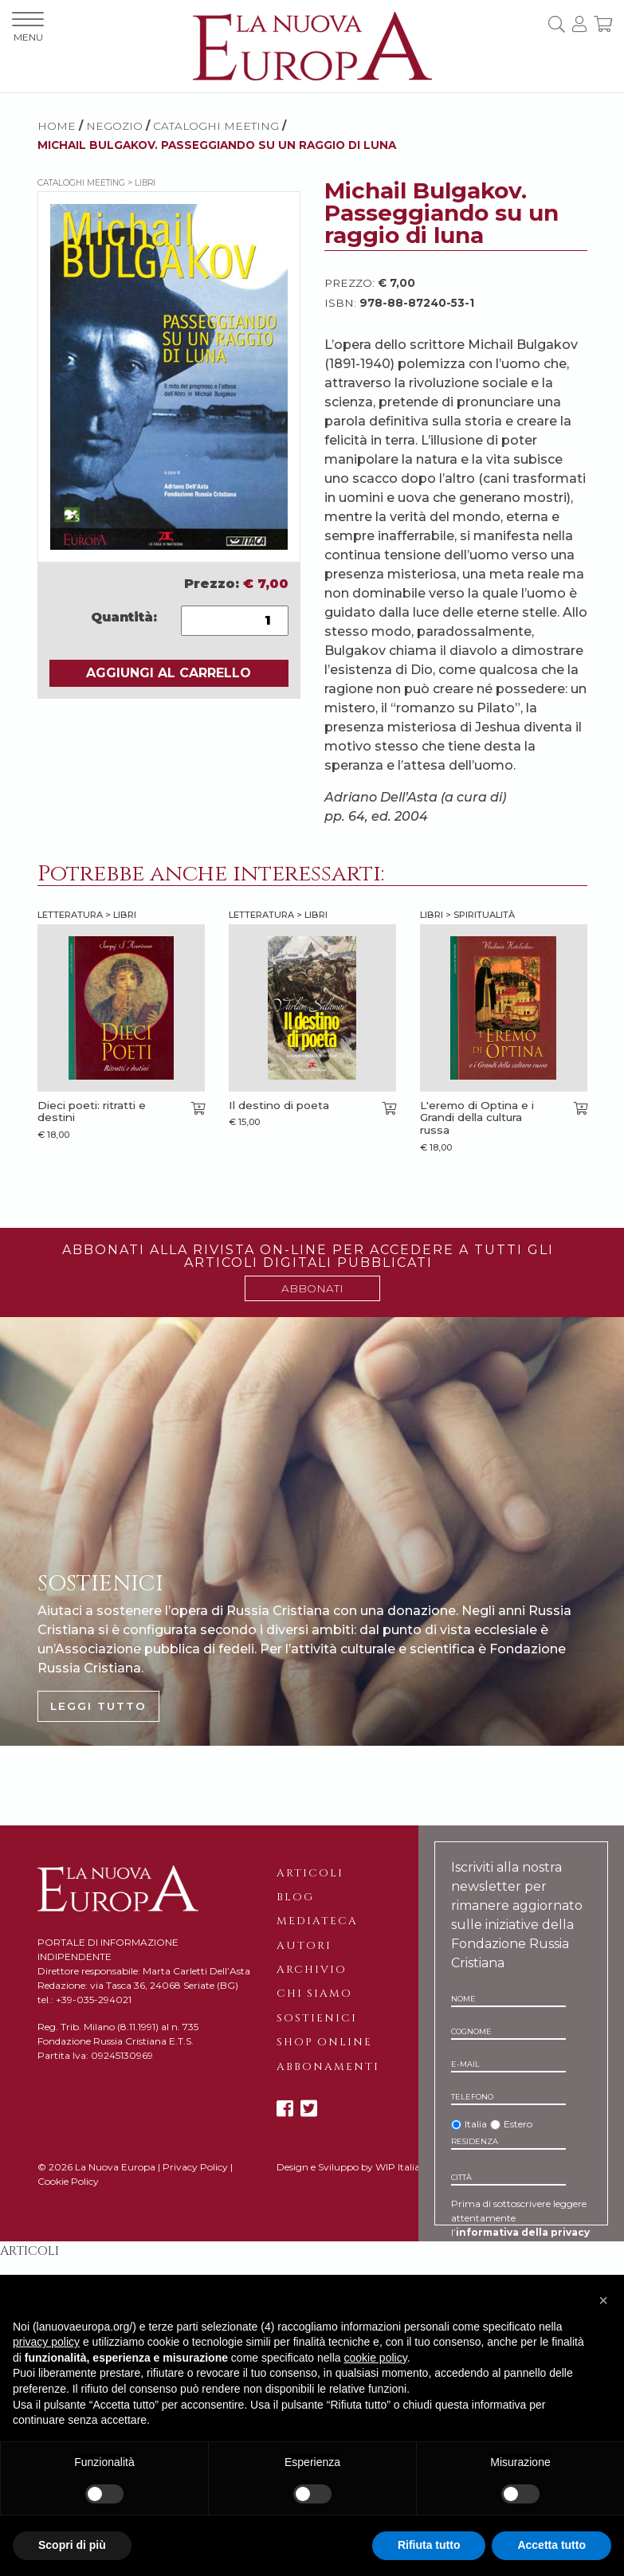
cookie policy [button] (375, 2357)
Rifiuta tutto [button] (429, 2545)
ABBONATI (312, 1288)
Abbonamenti (328, 2067)
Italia (476, 2124)
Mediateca (317, 1921)
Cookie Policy (68, 2181)
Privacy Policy (195, 2167)
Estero (518, 2124)
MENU (28, 27)
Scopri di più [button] (72, 2545)
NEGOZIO (114, 126)
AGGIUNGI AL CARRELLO (168, 672)
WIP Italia (397, 2167)
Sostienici (317, 2018)
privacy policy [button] (46, 2341)
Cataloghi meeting (216, 126)
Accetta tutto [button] (551, 2545)
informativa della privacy (523, 2232)
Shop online (324, 2042)
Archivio (312, 1969)
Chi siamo (314, 1993)
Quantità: (124, 617)
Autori (304, 1946)
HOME (56, 126)
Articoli (310, 1873)
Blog (295, 1897)
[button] (603, 2300)
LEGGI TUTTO (98, 1706)
